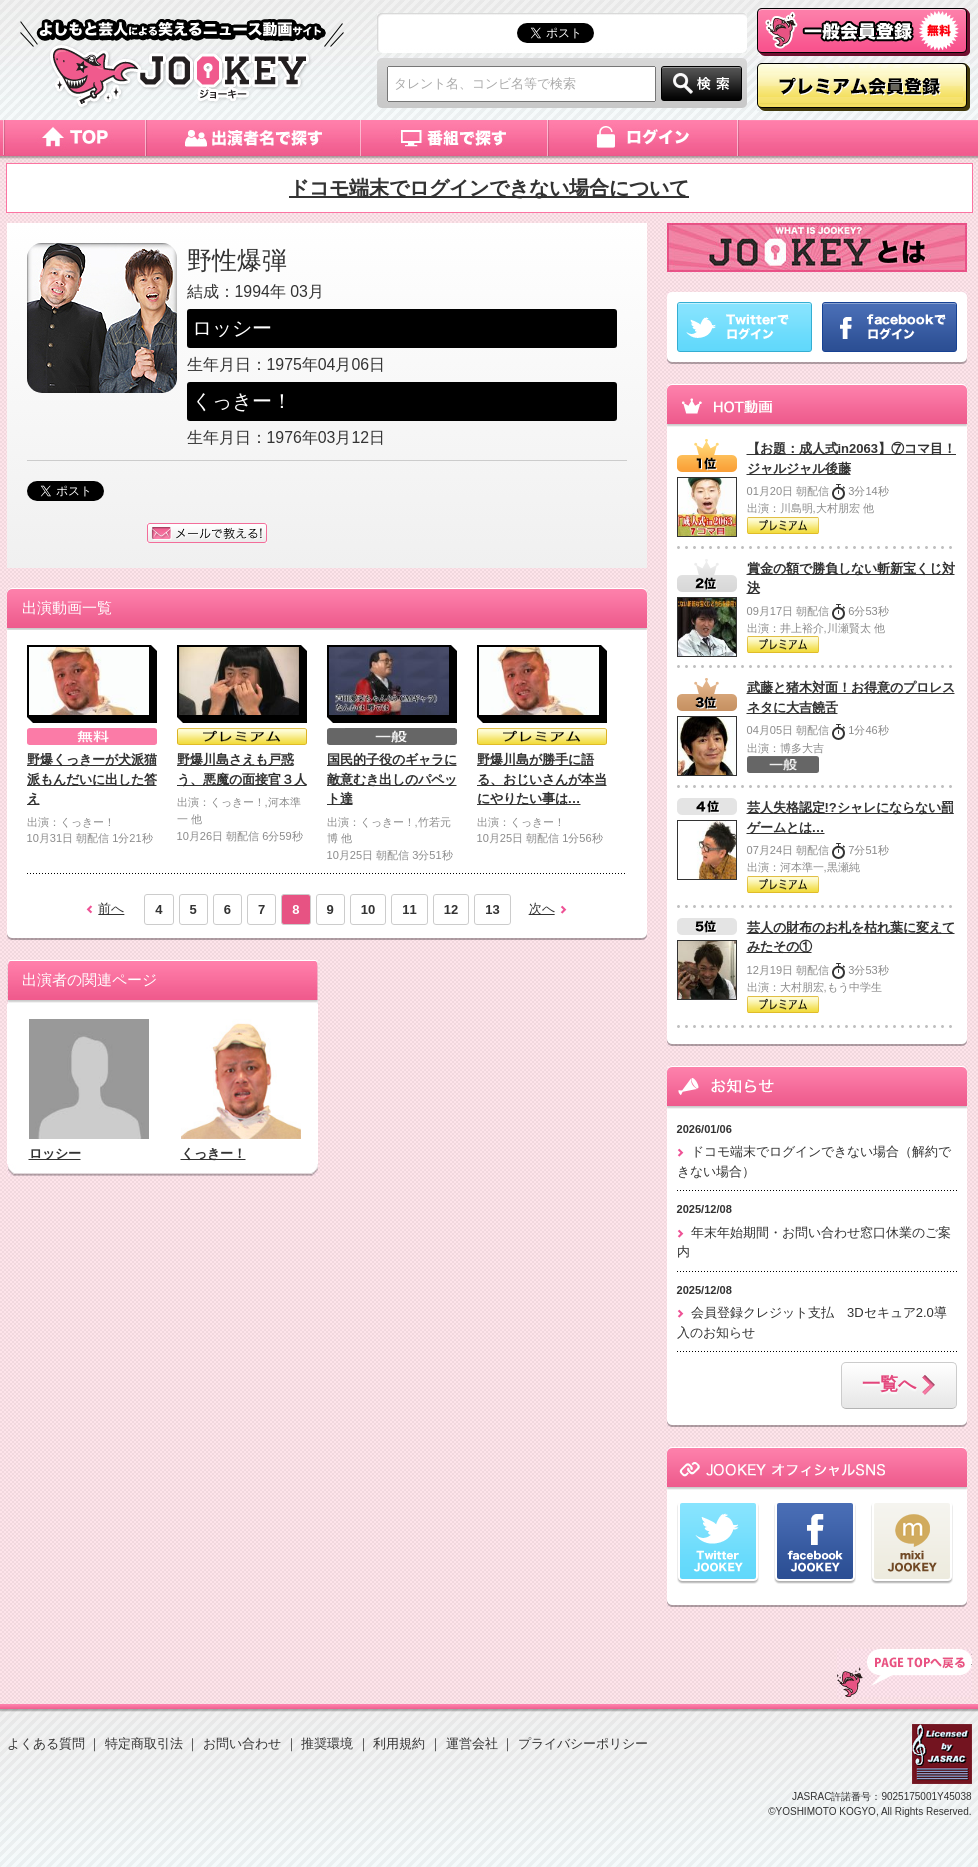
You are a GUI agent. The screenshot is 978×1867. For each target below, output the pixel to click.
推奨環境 (327, 1743)
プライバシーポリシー (583, 1743)
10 (368, 909)
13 (492, 909)
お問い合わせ (242, 1743)
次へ (542, 908)
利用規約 (399, 1743)
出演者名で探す (253, 138)
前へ (111, 908)
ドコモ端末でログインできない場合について (489, 188)
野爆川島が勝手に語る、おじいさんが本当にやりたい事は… (542, 779)
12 (451, 909)
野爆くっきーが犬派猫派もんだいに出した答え (92, 779)
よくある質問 (46, 1743)
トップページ (74, 138)
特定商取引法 (144, 1743)
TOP (904, 1673)
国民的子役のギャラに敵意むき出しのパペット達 (392, 779)
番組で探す (455, 138)
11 (409, 909)
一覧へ (899, 1386)
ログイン (644, 138)
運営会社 (472, 1743)
